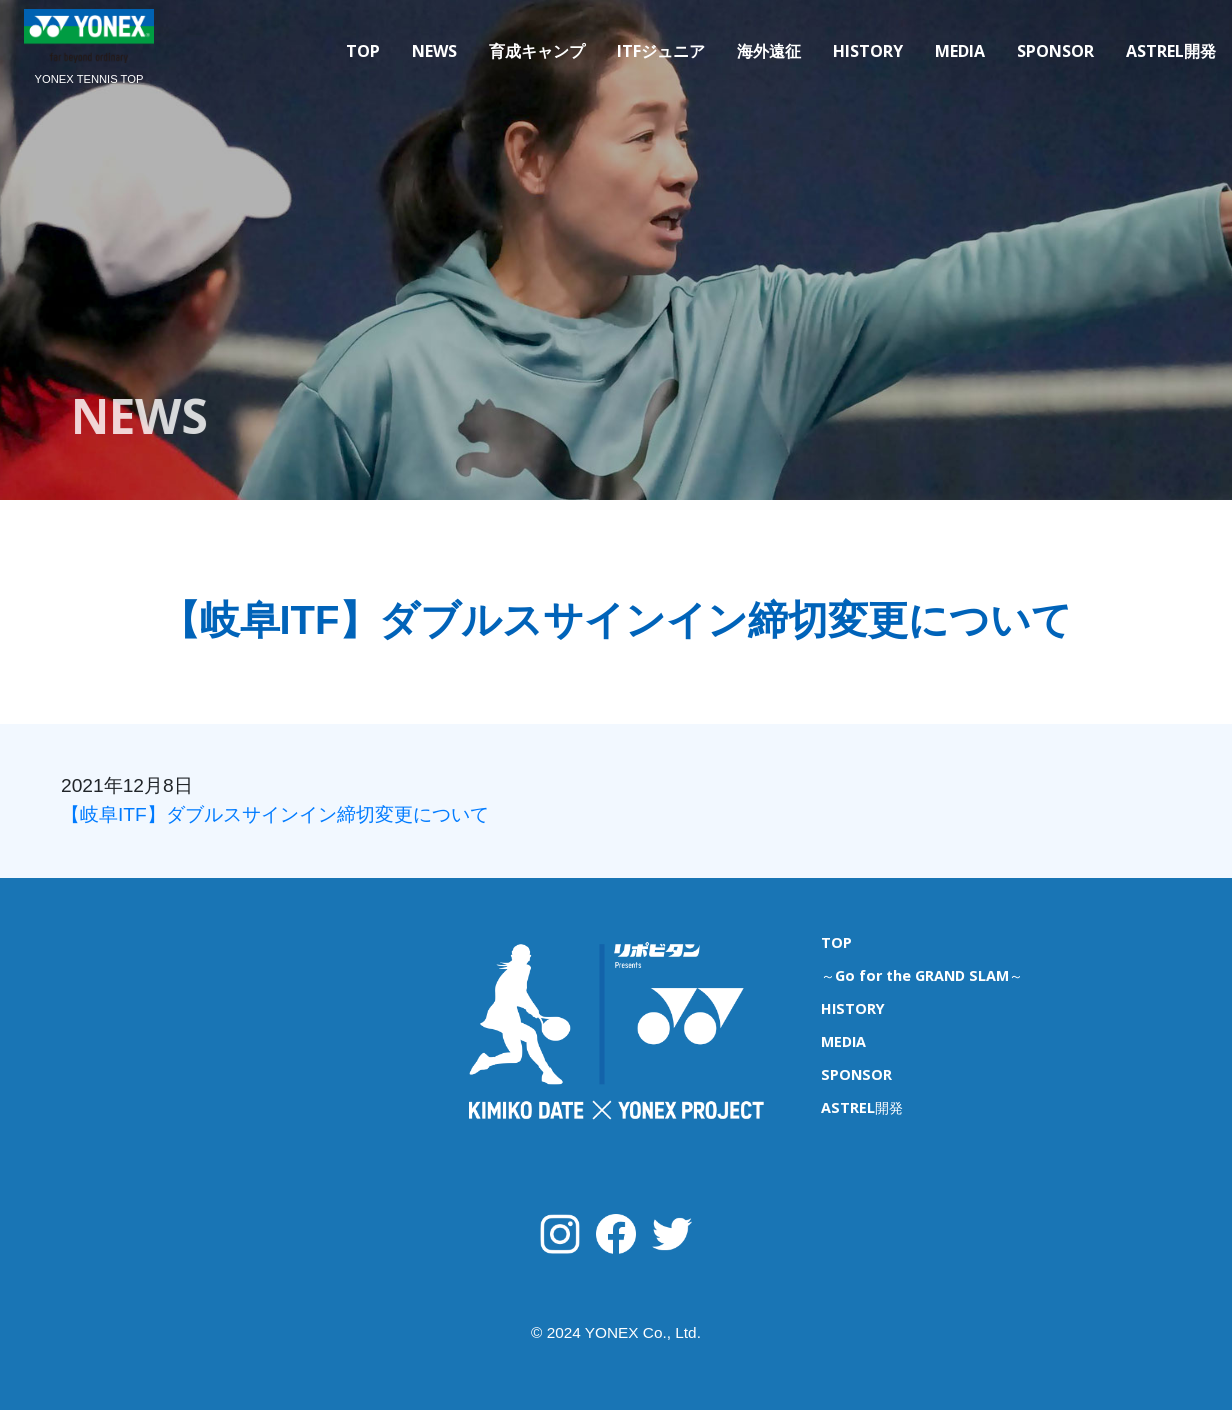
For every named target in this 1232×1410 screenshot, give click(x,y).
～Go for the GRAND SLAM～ (922, 975)
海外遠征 (769, 51)
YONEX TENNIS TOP (89, 79)
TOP (363, 51)
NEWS (434, 51)
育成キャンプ (537, 51)
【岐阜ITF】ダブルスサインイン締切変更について (284, 814)
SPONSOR (1055, 51)
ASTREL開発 (1171, 51)
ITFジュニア (661, 51)
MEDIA (960, 51)
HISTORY (868, 51)
